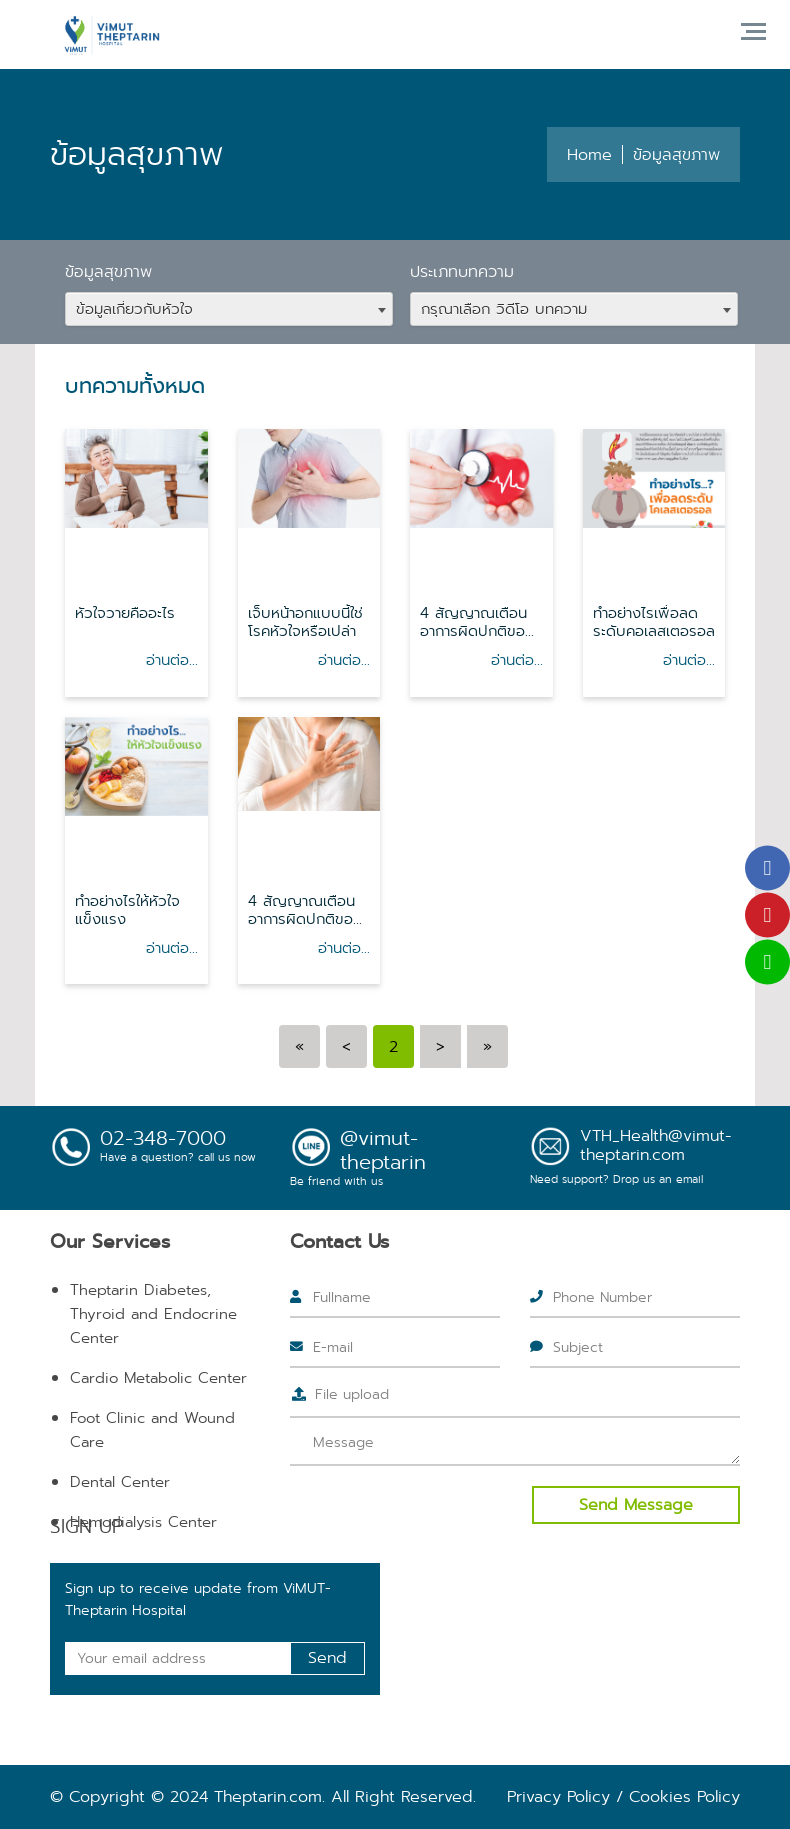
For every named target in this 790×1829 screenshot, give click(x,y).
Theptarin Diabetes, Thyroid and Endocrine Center (153, 1314)
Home (589, 154)
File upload (352, 1394)
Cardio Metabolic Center (158, 1378)
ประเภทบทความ (462, 271)
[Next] (440, 1046)
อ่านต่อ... (172, 660)
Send (327, 1657)
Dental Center (120, 1482)
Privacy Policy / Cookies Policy (623, 1796)
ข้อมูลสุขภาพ (108, 271)
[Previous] (299, 1046)
